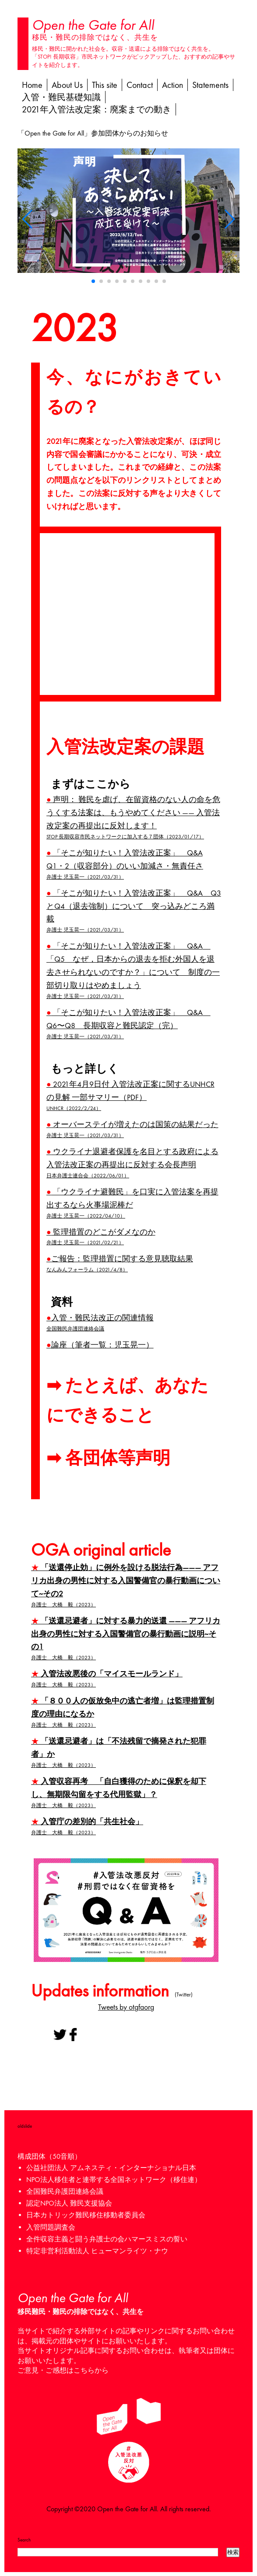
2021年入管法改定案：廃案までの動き (96, 109)
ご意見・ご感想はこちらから (63, 2370)
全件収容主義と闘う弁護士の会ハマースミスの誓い (106, 2239)
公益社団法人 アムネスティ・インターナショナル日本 (111, 2168)
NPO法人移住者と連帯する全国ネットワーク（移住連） (113, 2179)
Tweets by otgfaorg (126, 2007)
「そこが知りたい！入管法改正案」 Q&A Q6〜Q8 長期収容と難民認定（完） (133, 1024)
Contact (140, 85)
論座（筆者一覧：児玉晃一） (100, 1344)
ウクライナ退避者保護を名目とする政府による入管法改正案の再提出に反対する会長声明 (133, 1163)
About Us (67, 85)
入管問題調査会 (50, 2227)
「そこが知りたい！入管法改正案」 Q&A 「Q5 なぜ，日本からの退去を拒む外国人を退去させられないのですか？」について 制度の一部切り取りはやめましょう (133, 971)
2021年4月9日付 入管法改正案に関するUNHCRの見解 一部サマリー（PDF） (133, 1096)
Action (172, 85)
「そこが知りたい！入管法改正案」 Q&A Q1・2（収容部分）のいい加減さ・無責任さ (133, 864)
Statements (210, 85)
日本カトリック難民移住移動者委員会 (85, 2215)
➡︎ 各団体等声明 (108, 1458)
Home (32, 85)
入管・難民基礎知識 (61, 97)
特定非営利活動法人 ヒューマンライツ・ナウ (97, 2251)
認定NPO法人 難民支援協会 (69, 2203)
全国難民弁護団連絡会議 (64, 2191)
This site (104, 85)
